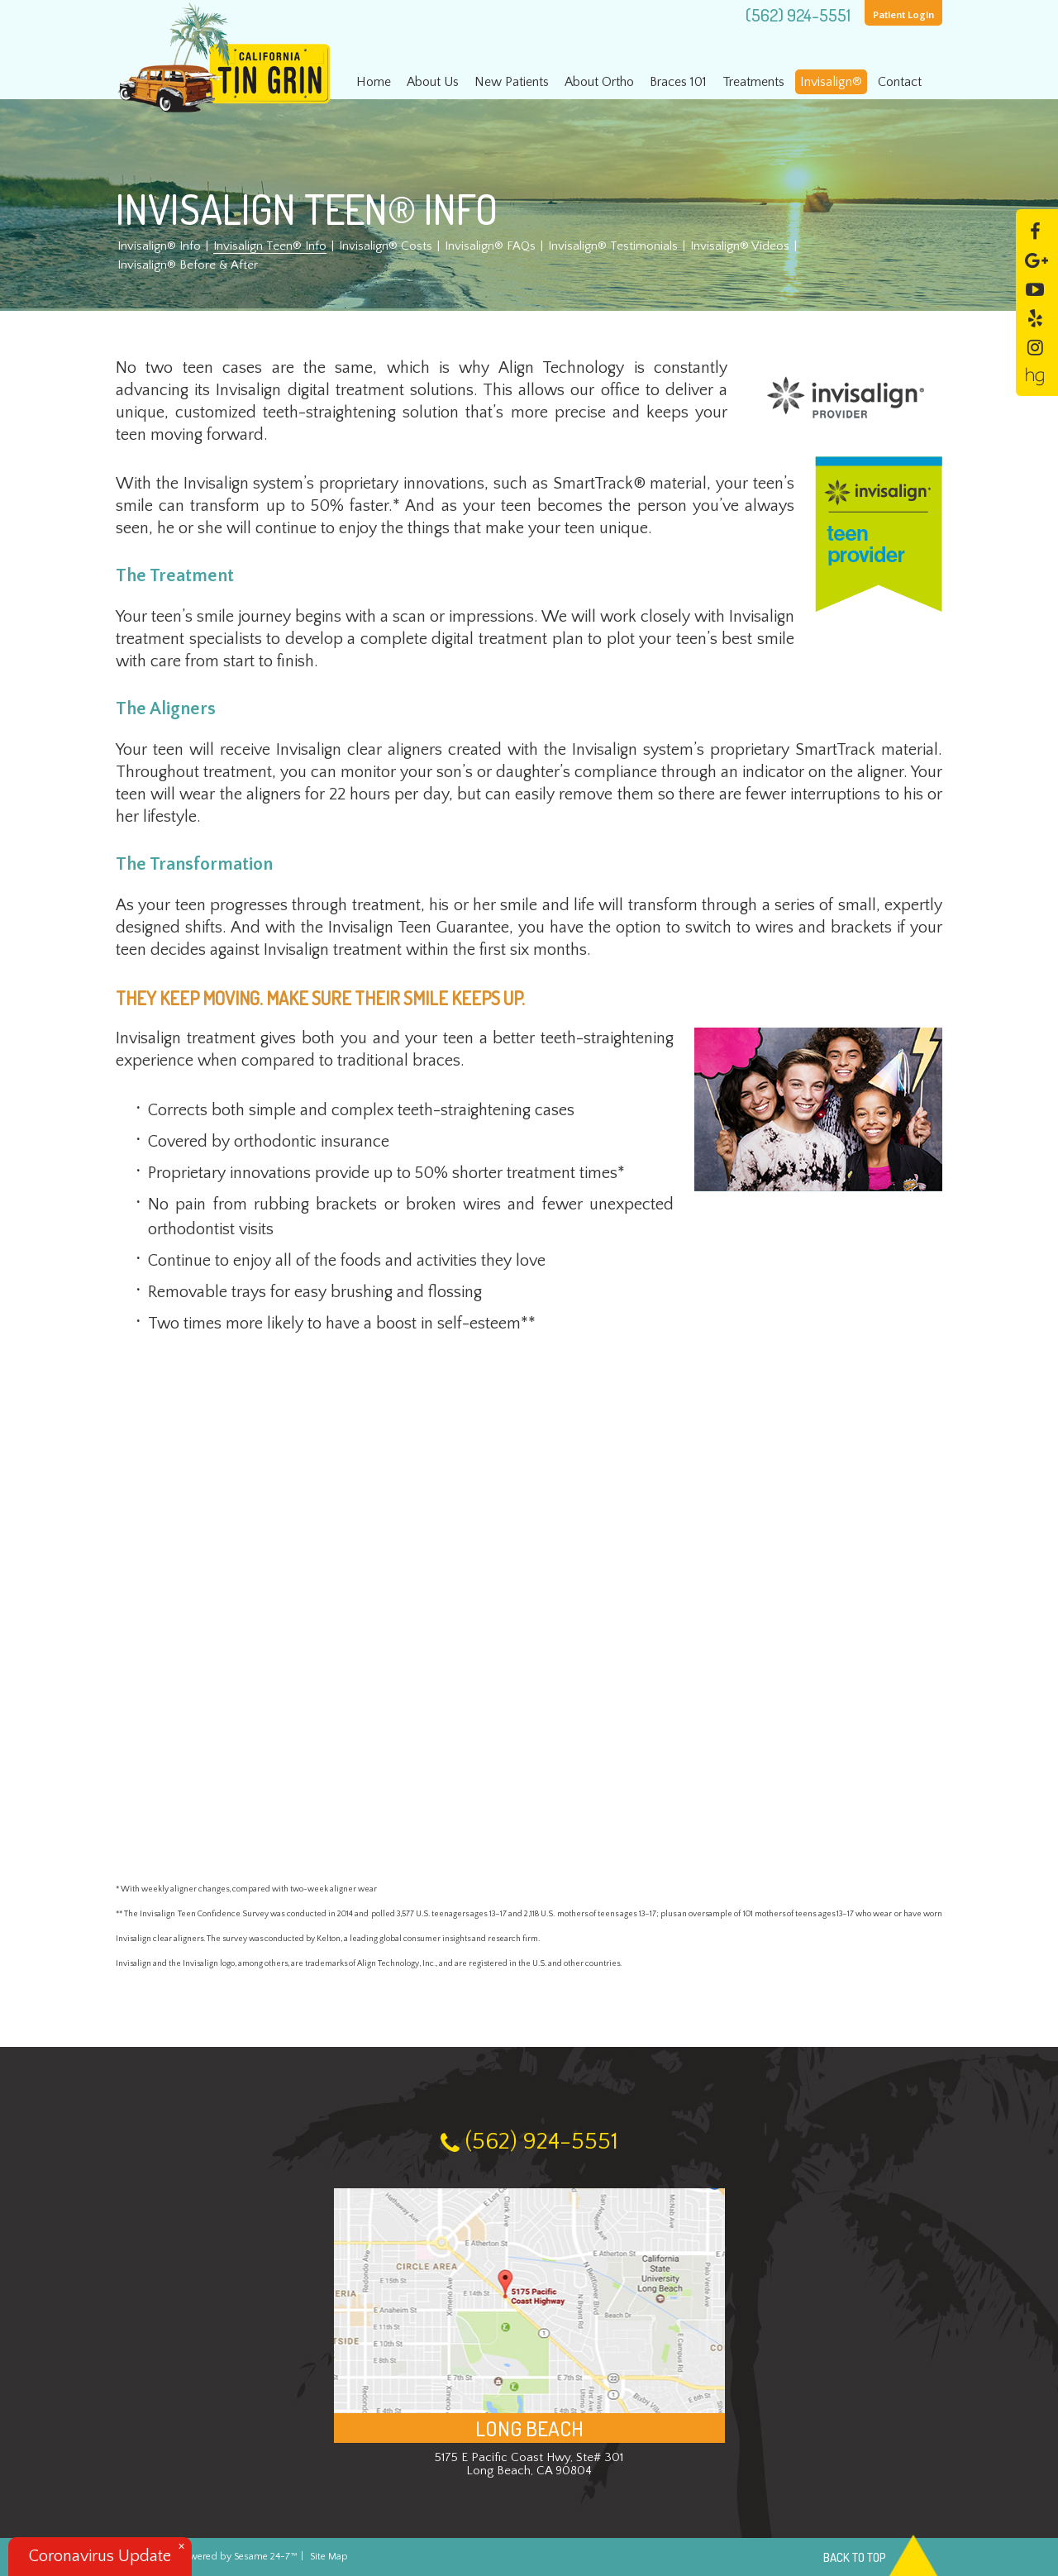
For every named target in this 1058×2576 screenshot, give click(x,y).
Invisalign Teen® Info (269, 246)
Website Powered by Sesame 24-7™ (206, 2556)
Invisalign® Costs (385, 246)
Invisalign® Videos (739, 246)
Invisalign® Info (159, 246)
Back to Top (882, 2558)
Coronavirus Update (100, 2556)
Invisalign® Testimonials (613, 246)
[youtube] (1035, 288)
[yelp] (1035, 317)
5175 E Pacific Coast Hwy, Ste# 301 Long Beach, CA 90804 (529, 2464)
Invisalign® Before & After (187, 265)
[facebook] (1035, 230)
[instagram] (1035, 346)
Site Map (329, 2556)
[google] (1036, 259)
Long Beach (529, 2428)
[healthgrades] (1035, 375)
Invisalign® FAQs (490, 246)
